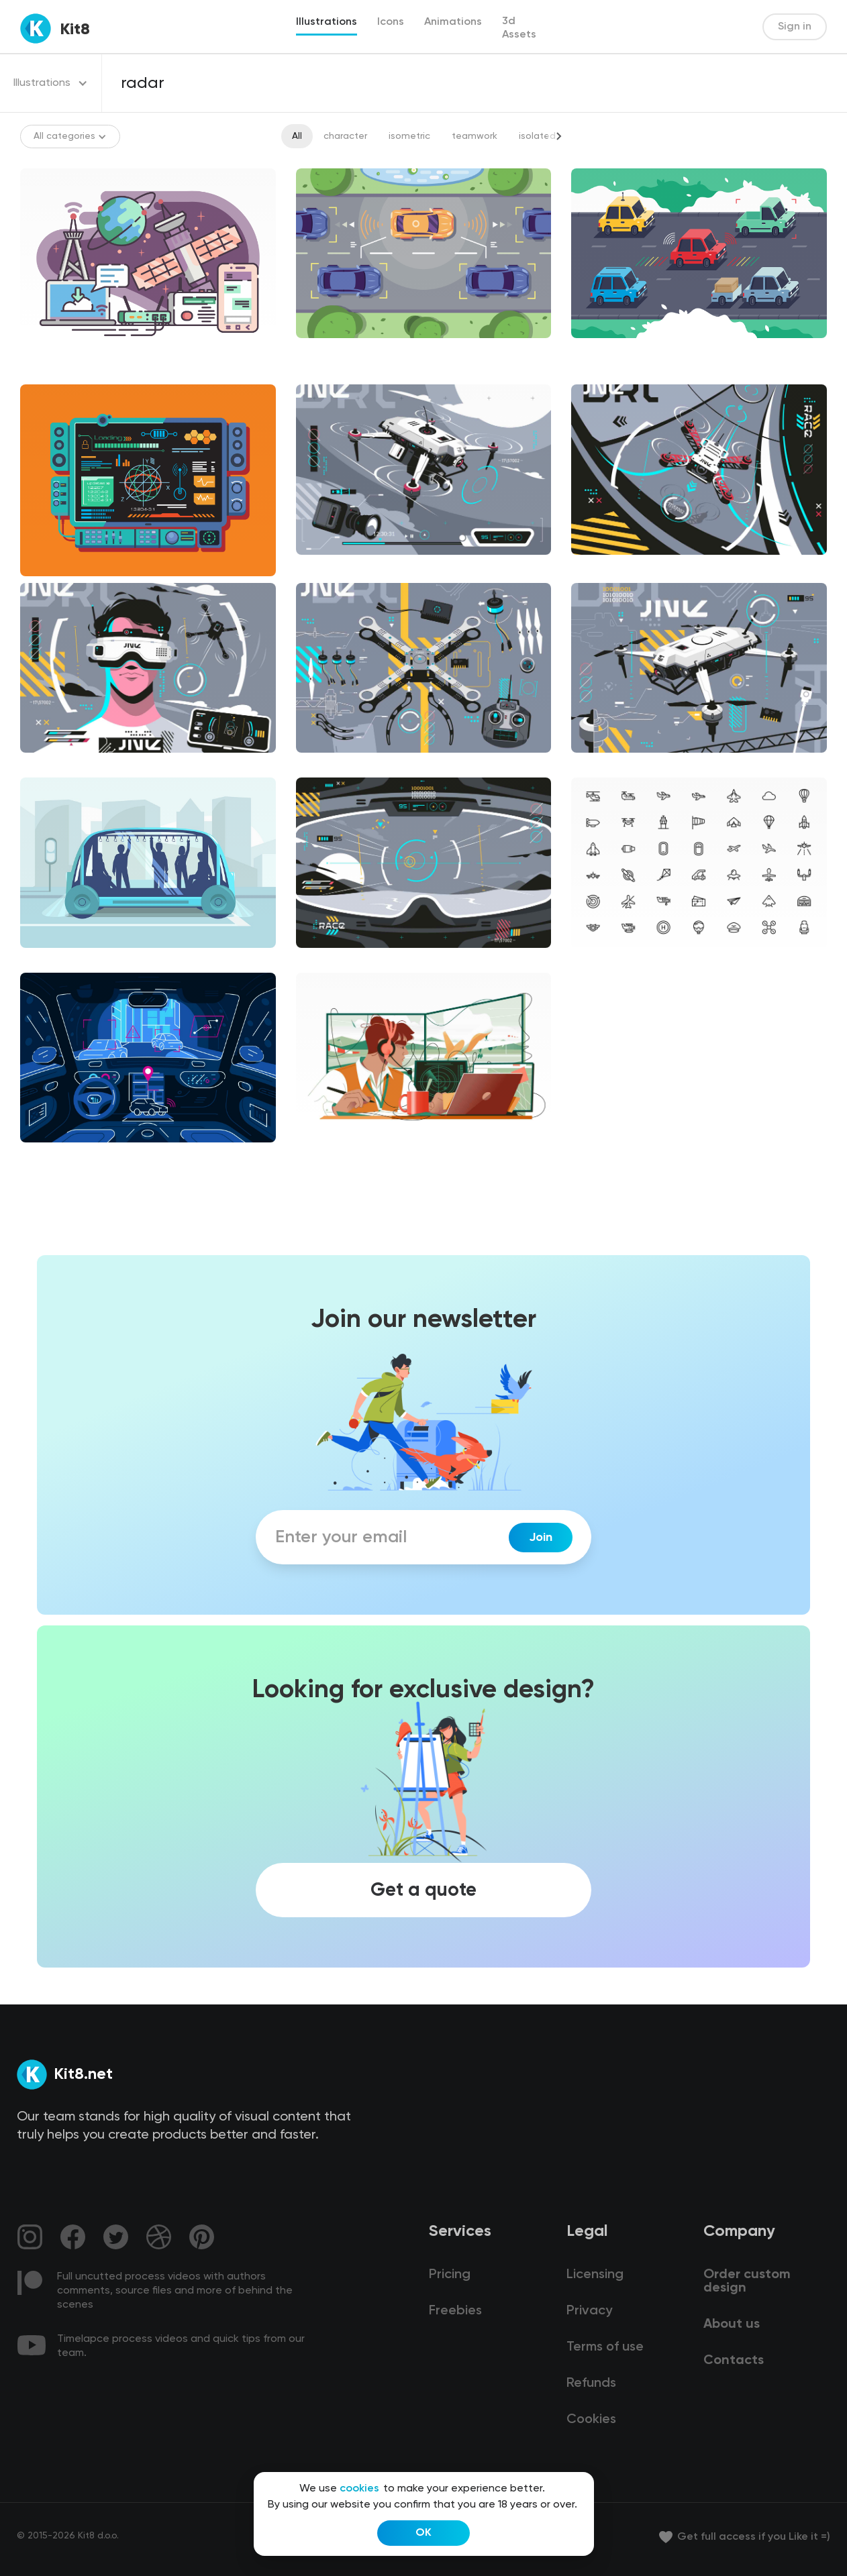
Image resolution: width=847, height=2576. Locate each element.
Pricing (449, 2275)
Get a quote (423, 1889)
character (345, 136)
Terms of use (605, 2347)
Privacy (589, 2311)
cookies (359, 2488)
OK (423, 2533)
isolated (537, 136)
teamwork (474, 136)
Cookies (591, 2419)
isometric (409, 136)
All (297, 136)
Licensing (595, 2275)
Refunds (591, 2383)
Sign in (794, 26)
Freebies (455, 2311)
